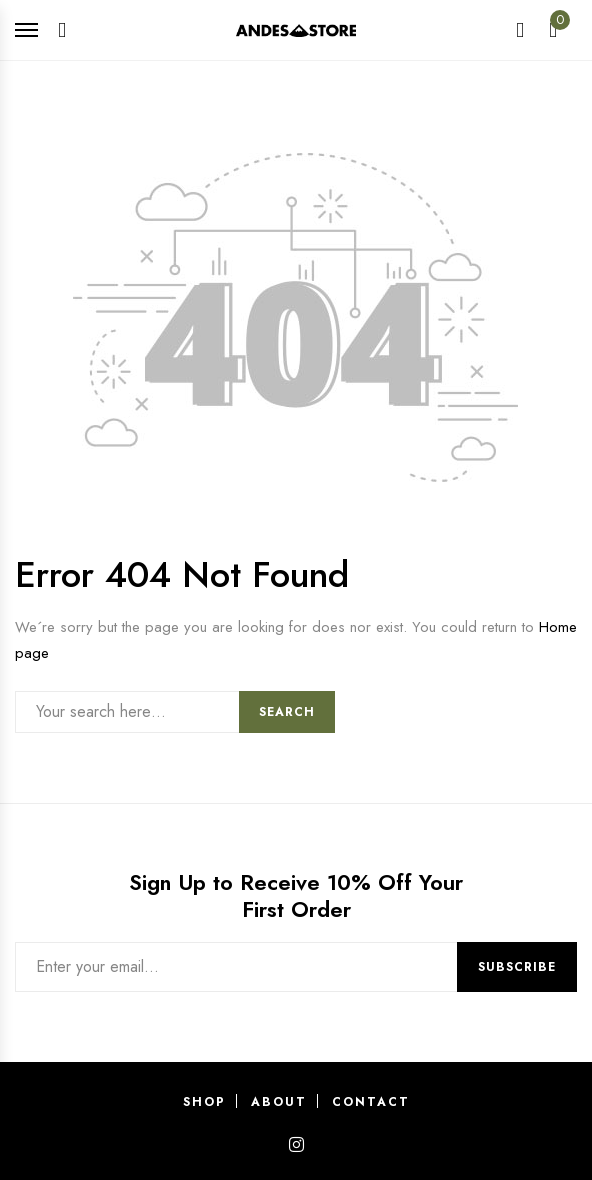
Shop (204, 1102)
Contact (371, 1102)
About (279, 1102)
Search (287, 712)
